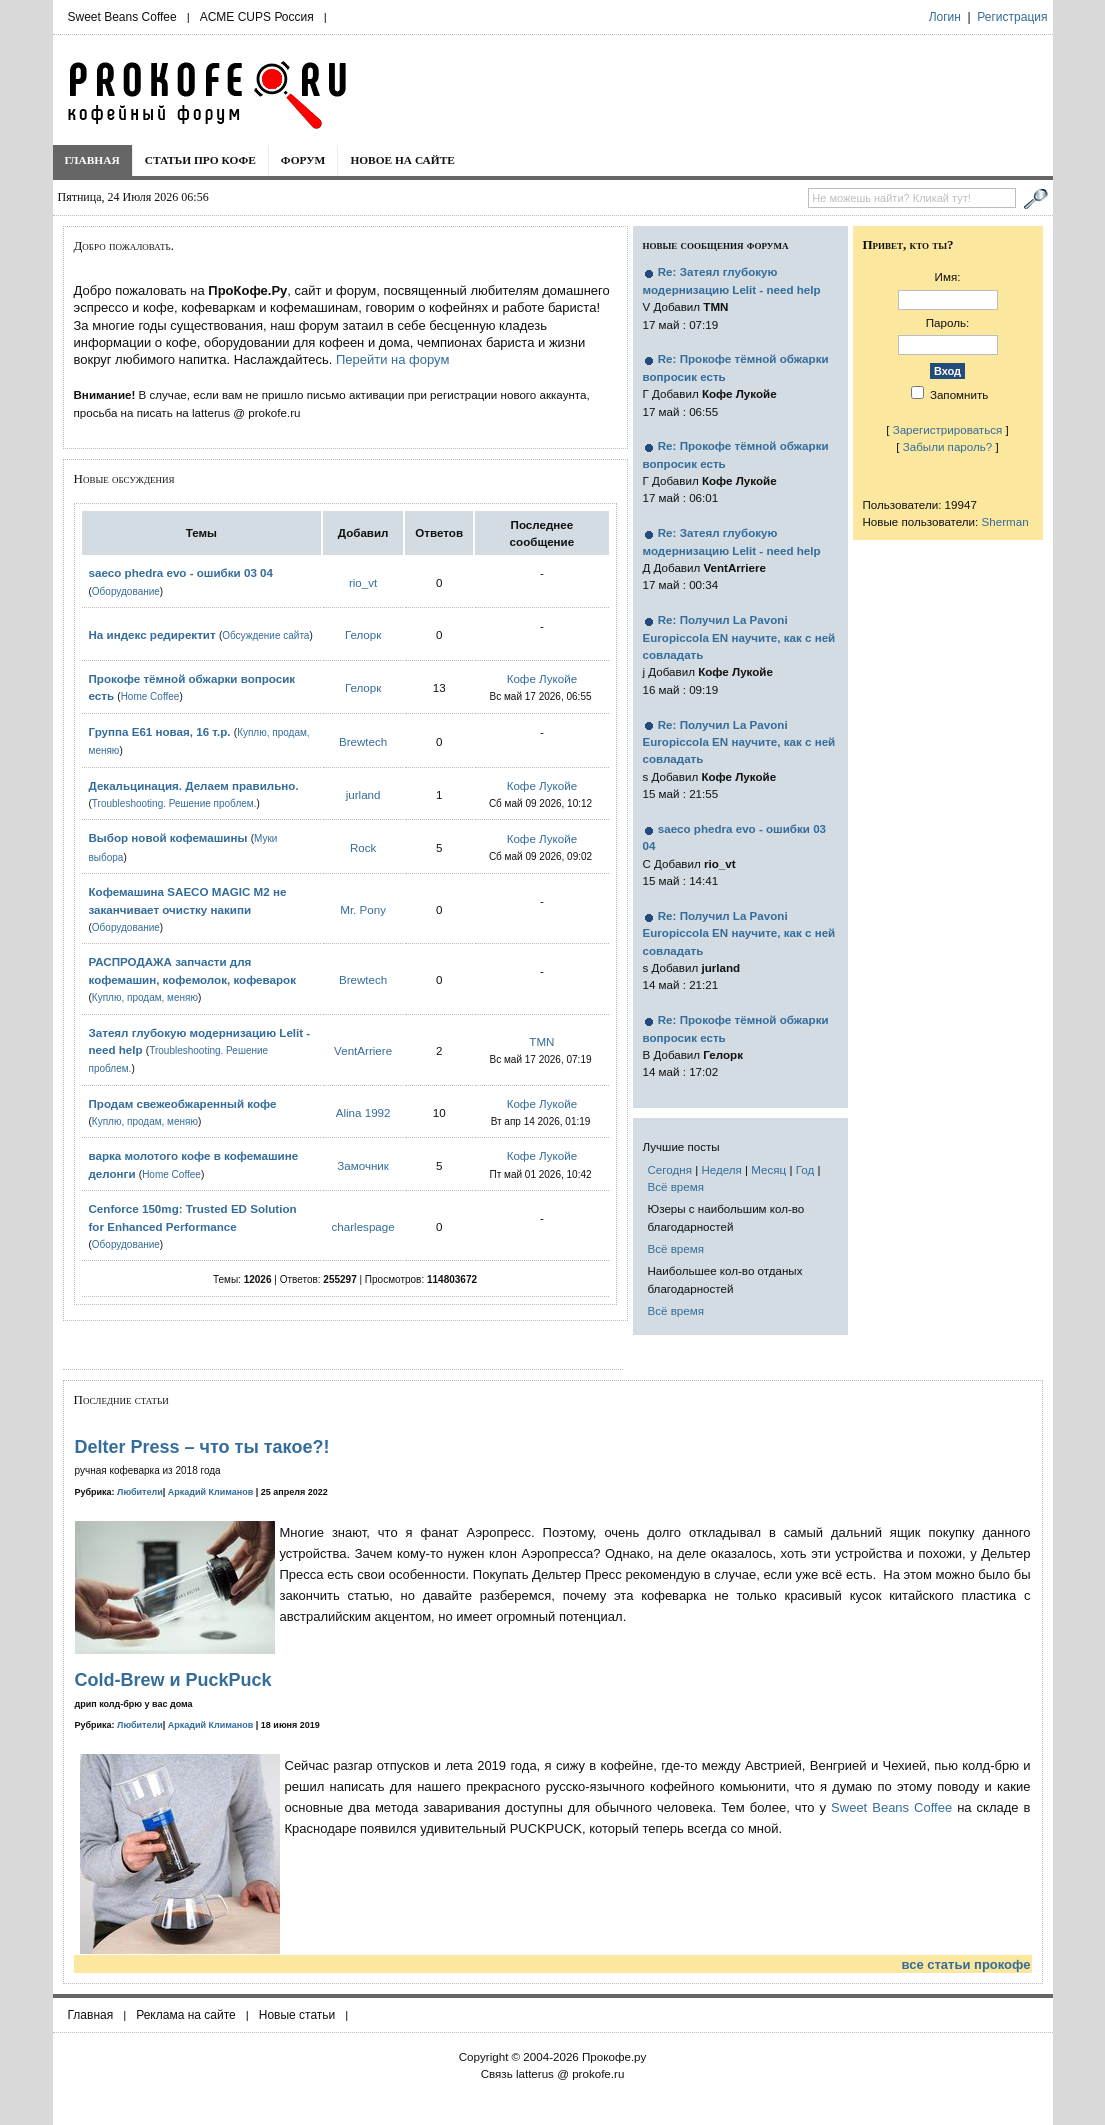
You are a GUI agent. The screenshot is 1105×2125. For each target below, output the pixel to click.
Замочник (363, 1165)
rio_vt (363, 582)
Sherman (1005, 521)
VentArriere (363, 1050)
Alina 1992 (363, 1112)
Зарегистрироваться (948, 429)
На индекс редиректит (152, 634)
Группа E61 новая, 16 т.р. (160, 731)
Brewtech (363, 741)
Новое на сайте (402, 160)
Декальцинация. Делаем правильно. (194, 785)
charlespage (363, 1226)
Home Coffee (150, 696)
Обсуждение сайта (265, 635)
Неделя (721, 1169)
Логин (945, 17)
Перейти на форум (392, 359)
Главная (92, 160)
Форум (303, 160)
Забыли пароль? (948, 446)
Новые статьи (297, 2015)
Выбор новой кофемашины (168, 837)
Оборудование (126, 591)
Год (805, 1169)
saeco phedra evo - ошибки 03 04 (181, 572)
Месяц (768, 1169)
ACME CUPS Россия (257, 17)
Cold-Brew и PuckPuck (173, 1680)
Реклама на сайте (186, 2015)
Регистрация (1012, 17)
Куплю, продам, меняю (145, 997)
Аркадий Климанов (211, 1492)
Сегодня (670, 1169)
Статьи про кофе (200, 160)
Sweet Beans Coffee (122, 17)
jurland (363, 794)
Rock (363, 847)
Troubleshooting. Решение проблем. (174, 803)
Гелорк (363, 634)
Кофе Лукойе (542, 678)
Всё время (676, 1186)
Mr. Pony (363, 909)
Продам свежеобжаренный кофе (183, 1103)
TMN (541, 1041)
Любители (140, 1492)
